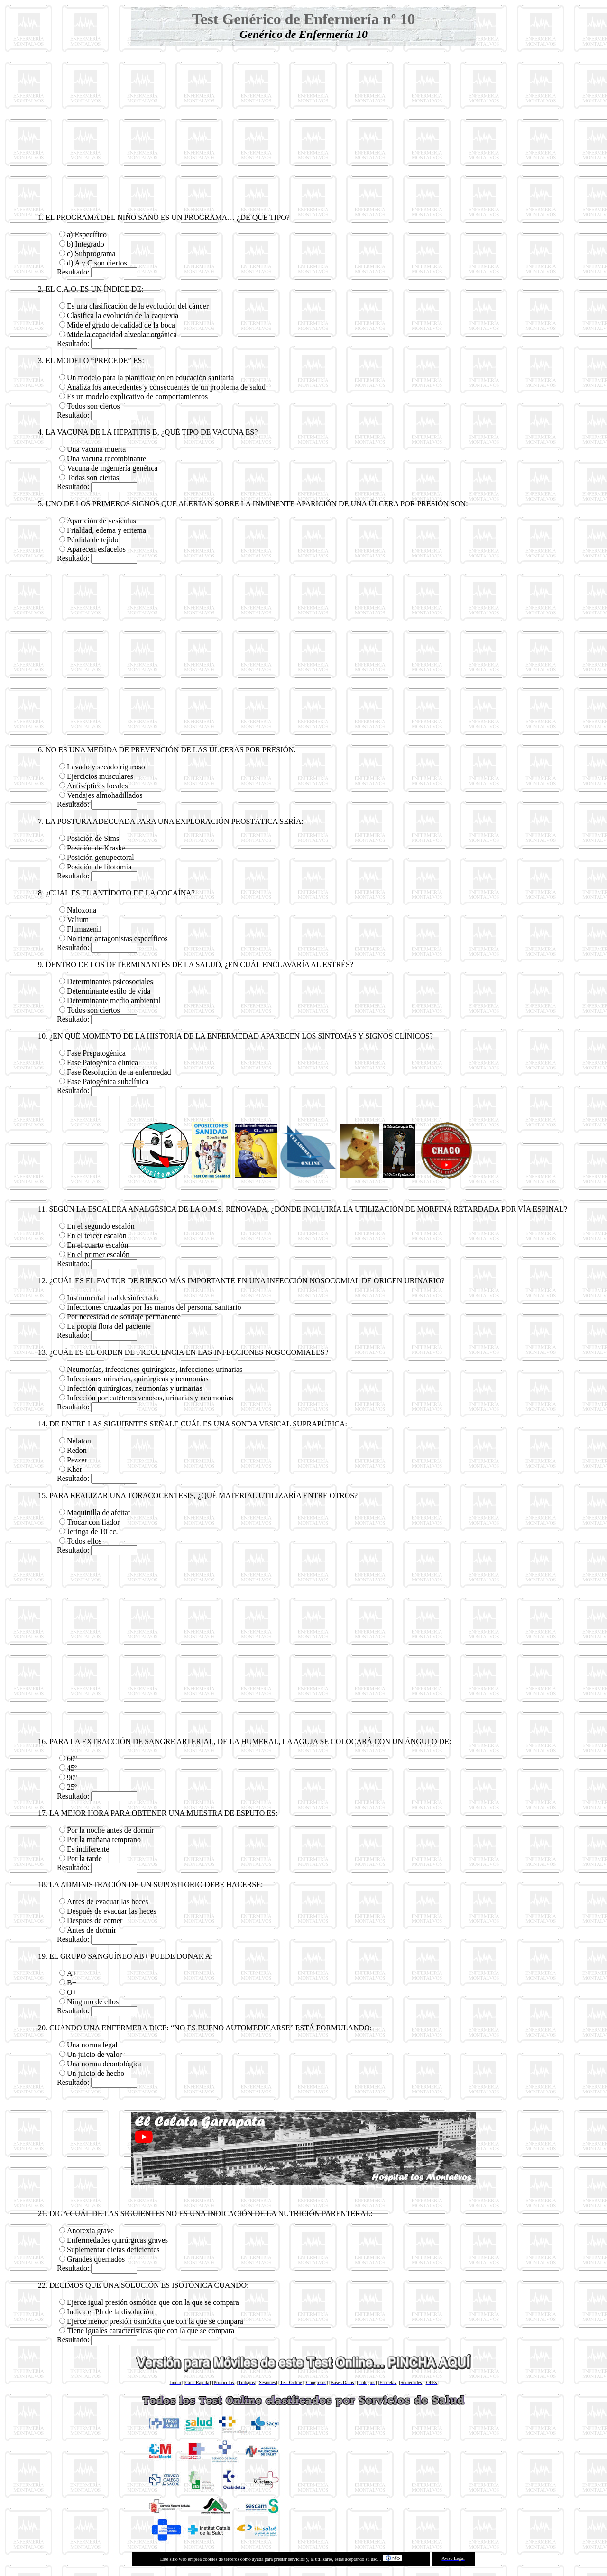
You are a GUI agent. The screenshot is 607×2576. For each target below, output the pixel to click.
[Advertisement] (303, 117)
